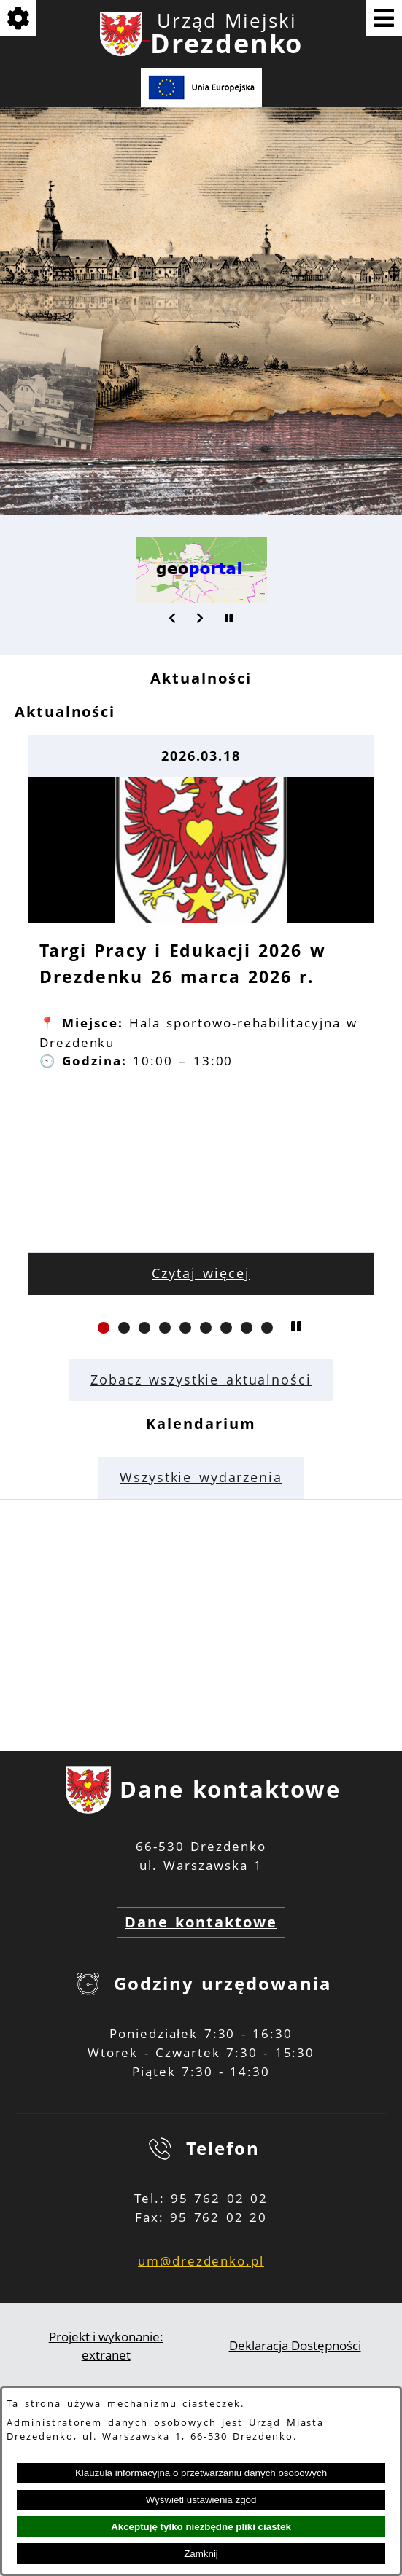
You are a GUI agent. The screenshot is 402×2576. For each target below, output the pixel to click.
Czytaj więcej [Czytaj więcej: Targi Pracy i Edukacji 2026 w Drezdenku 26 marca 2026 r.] (201, 1273)
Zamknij (201, 2553)
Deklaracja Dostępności (295, 2345)
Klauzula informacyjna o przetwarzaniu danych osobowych (201, 2472)
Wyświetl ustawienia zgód (201, 2499)
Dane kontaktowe (201, 1922)
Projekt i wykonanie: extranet (106, 2346)
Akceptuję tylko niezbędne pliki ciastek (201, 2526)
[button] (173, 618)
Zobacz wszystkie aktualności (201, 1379)
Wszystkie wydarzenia (201, 1477)
